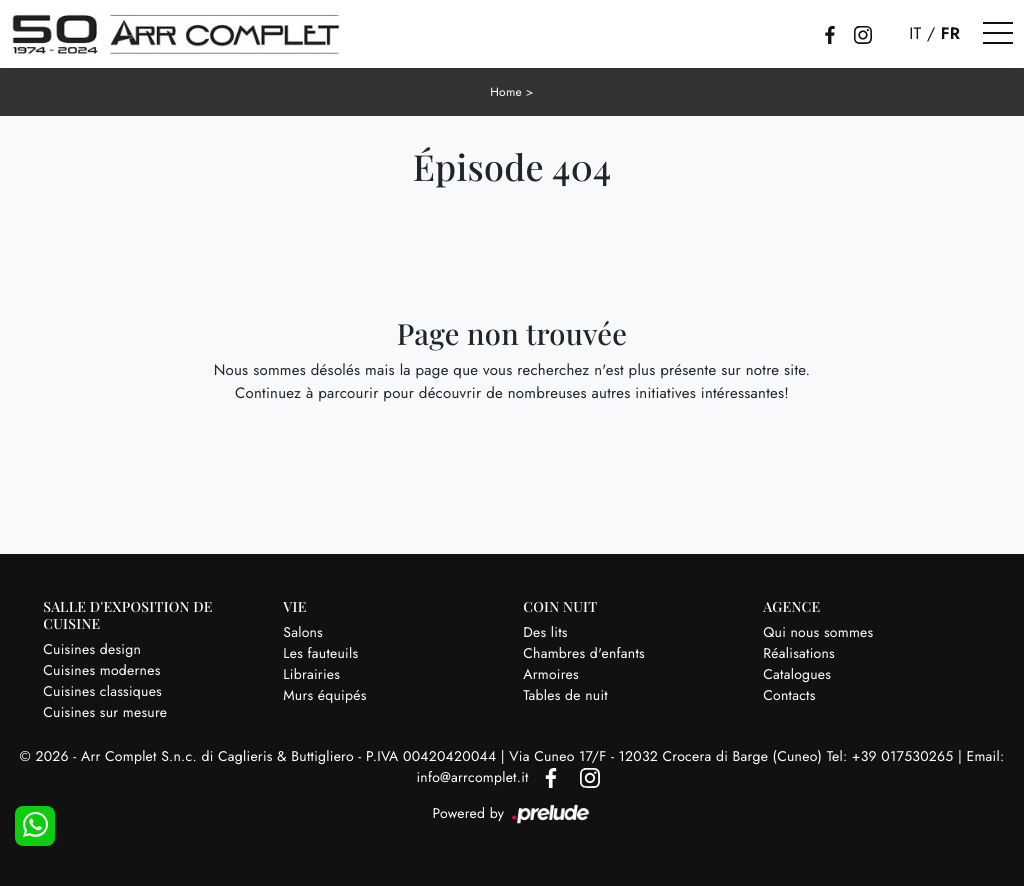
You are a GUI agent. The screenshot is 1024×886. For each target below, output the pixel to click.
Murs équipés (324, 696)
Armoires (551, 675)
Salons (303, 633)
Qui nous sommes (818, 633)
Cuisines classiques (102, 692)
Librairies (311, 675)
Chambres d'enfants (584, 654)
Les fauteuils (320, 654)
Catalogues (797, 675)
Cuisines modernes (101, 671)
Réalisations (799, 654)
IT (915, 34)
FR (951, 34)
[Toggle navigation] (998, 34)
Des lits (545, 633)
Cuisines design (92, 650)
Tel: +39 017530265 (892, 757)
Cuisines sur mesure (105, 713)
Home (506, 92)
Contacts (789, 696)
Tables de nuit (565, 696)
